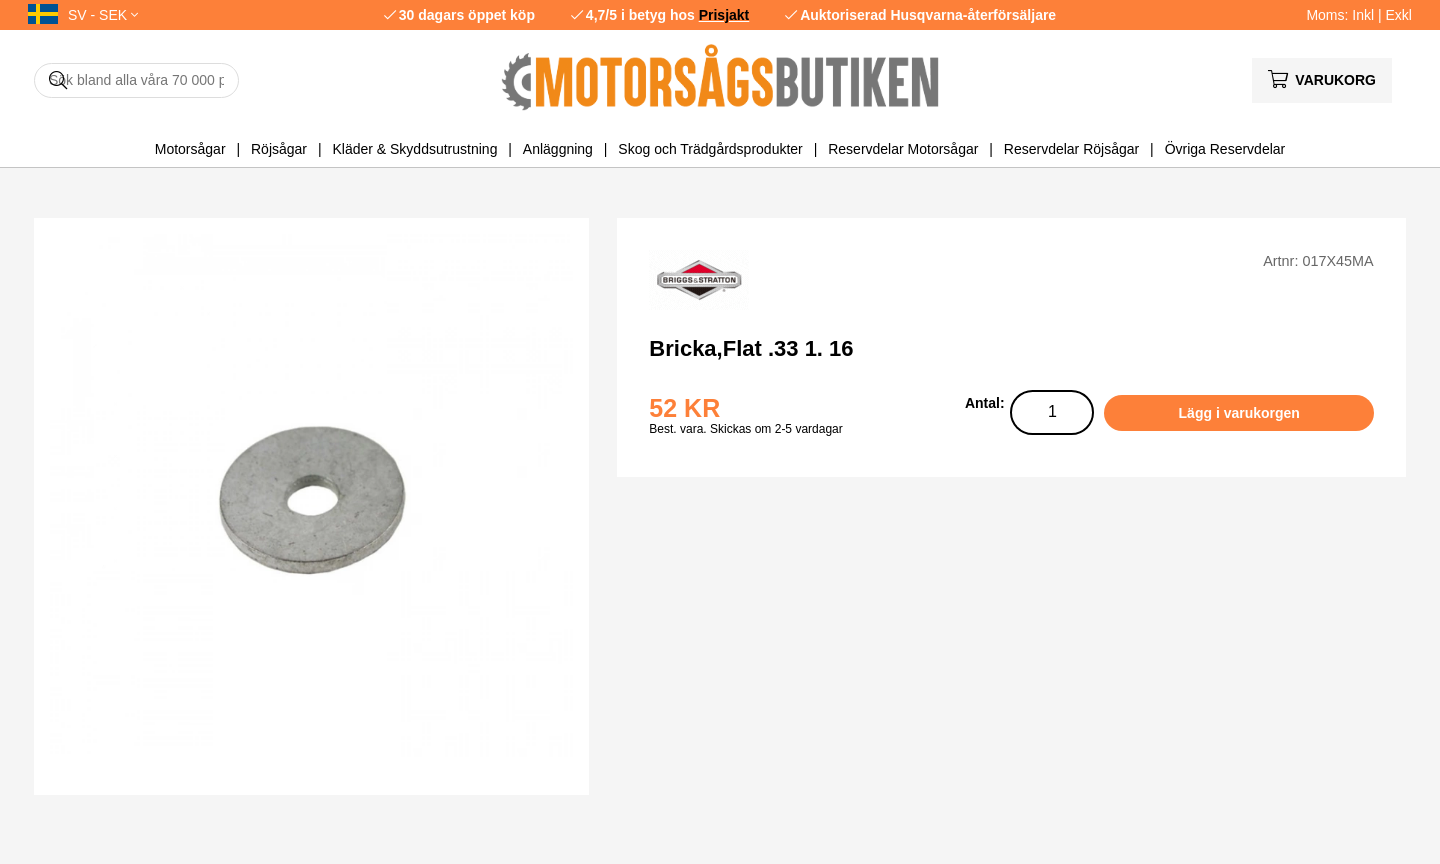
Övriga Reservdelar (1225, 149)
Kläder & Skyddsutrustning (414, 149)
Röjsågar (279, 149)
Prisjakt (724, 15)
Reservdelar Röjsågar (1071, 149)
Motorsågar (190, 149)
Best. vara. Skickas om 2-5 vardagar (745, 429)
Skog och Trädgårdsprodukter (710, 149)
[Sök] (136, 80)
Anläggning (558, 149)
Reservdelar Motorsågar (903, 149)
